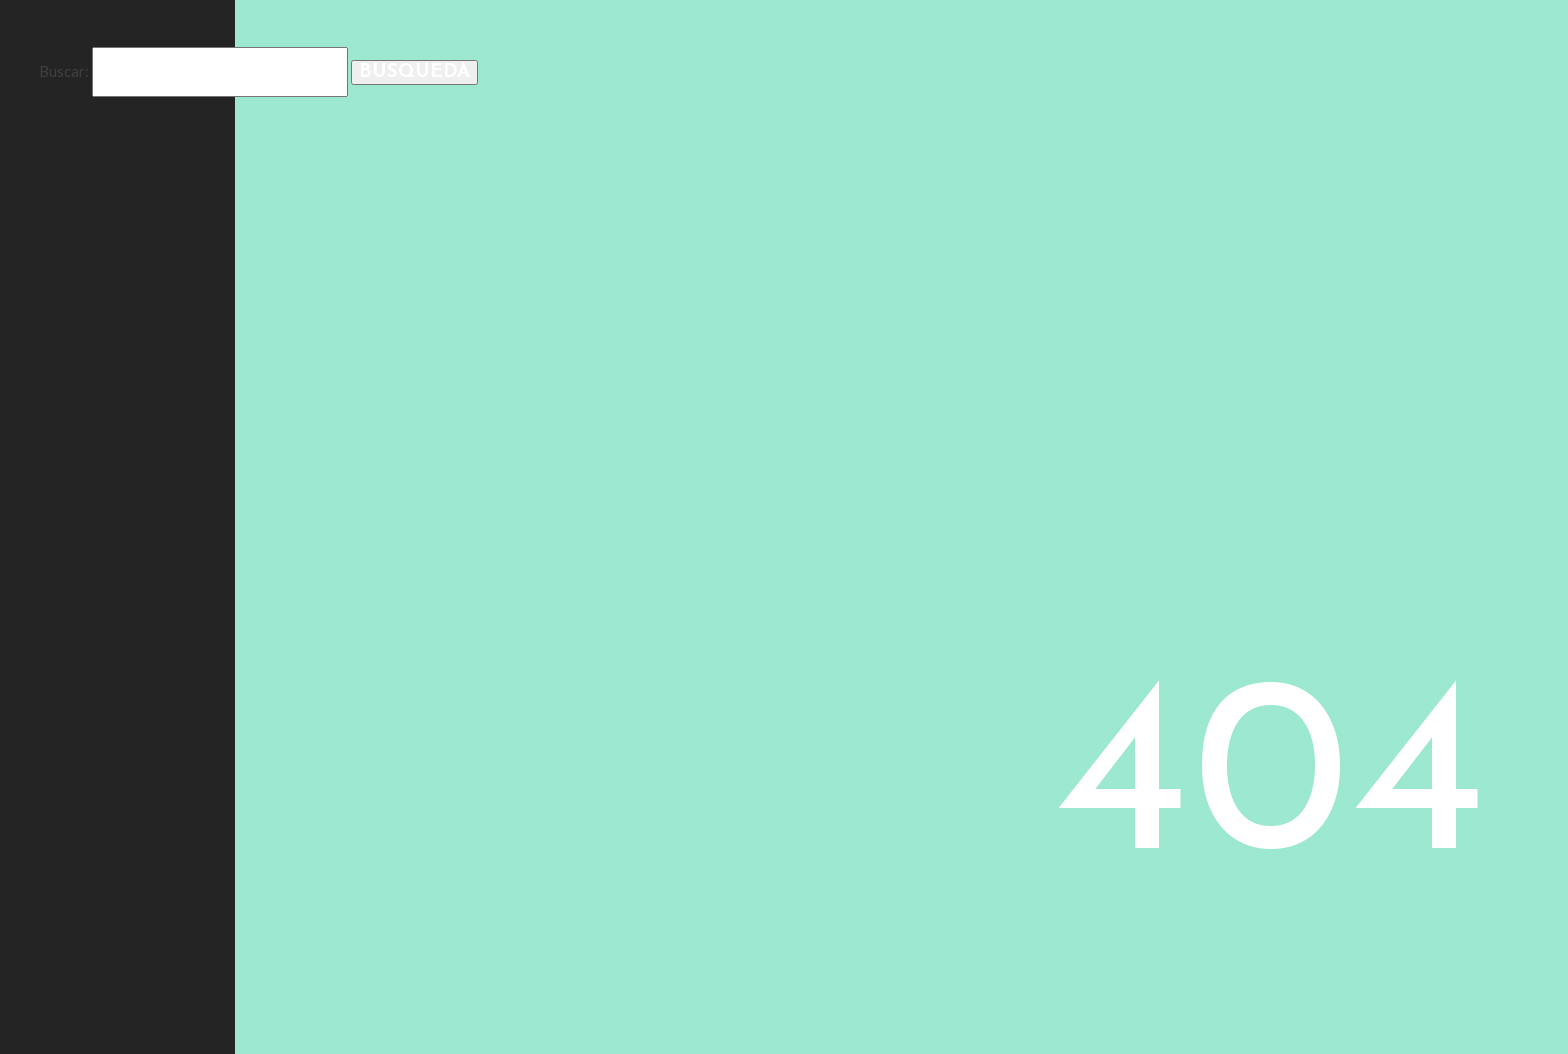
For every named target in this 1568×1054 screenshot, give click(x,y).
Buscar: (64, 71)
